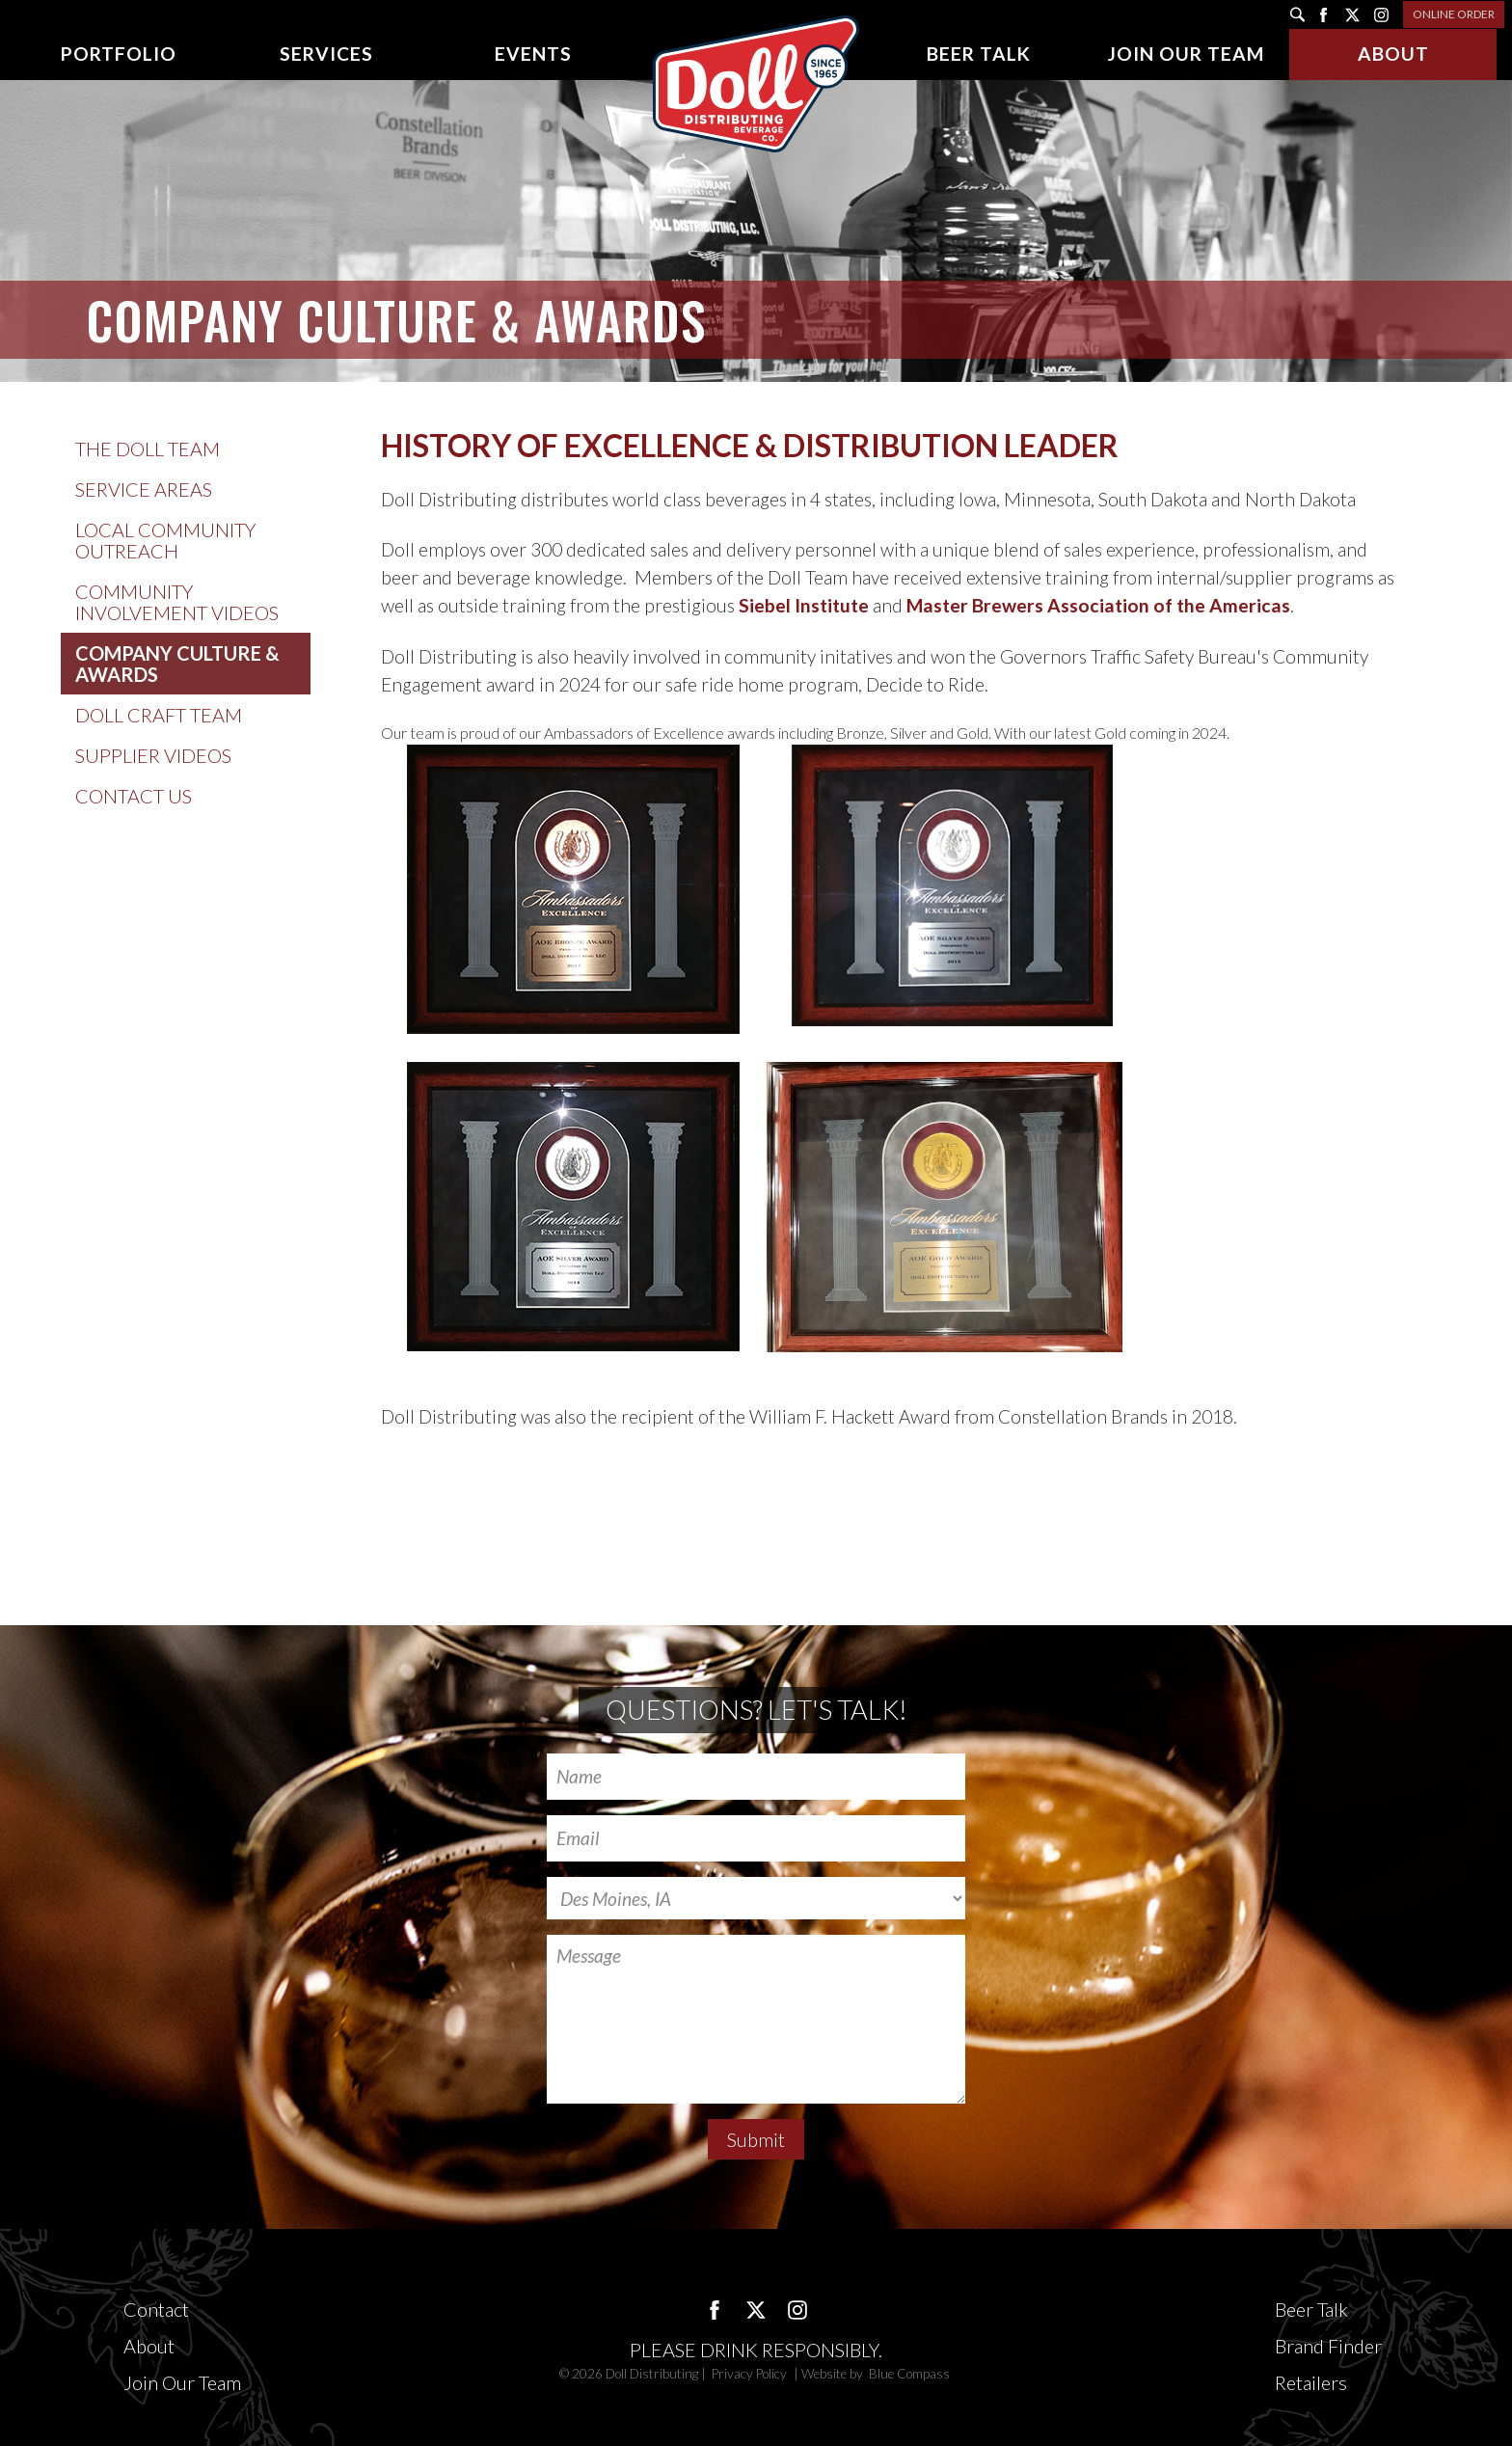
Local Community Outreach (165, 540)
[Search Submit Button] (1297, 14)
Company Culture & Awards (177, 663)
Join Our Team (182, 2382)
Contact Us (133, 795)
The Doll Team (147, 448)
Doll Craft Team (158, 714)
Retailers (1311, 2382)
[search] (1297, 14)
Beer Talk (1311, 2309)
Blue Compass (909, 2373)
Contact (156, 2309)
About (149, 2345)
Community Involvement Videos (177, 602)
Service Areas (143, 489)
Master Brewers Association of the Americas (1098, 605)
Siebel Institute (804, 605)
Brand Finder (1328, 2345)
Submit (756, 2139)
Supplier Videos (153, 755)
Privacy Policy (751, 2373)
